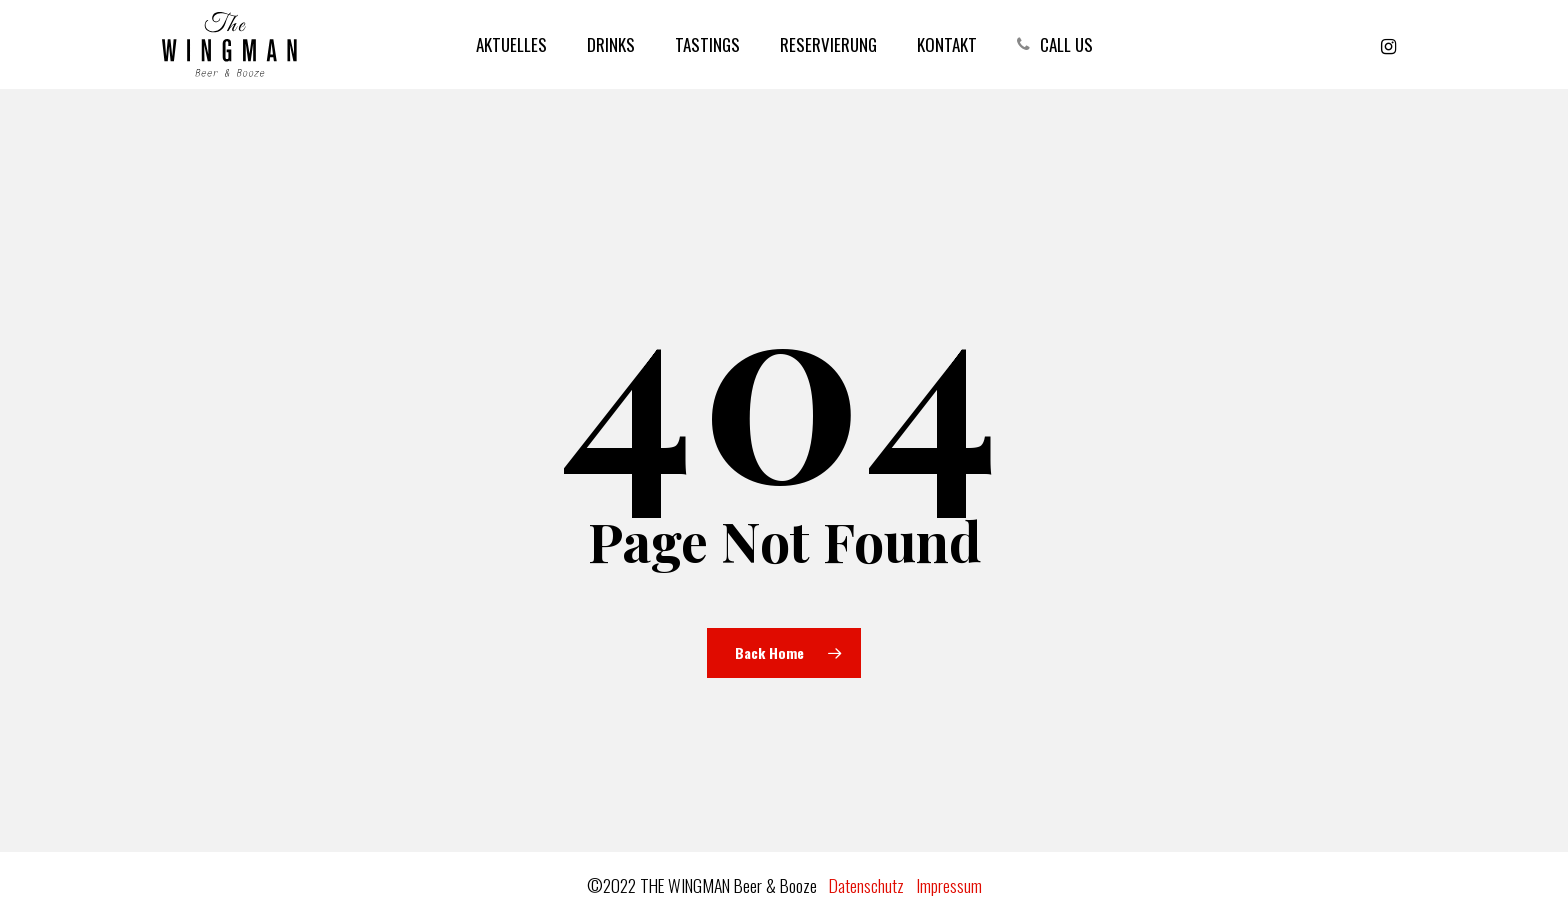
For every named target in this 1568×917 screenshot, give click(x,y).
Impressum (949, 885)
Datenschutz (866, 885)
